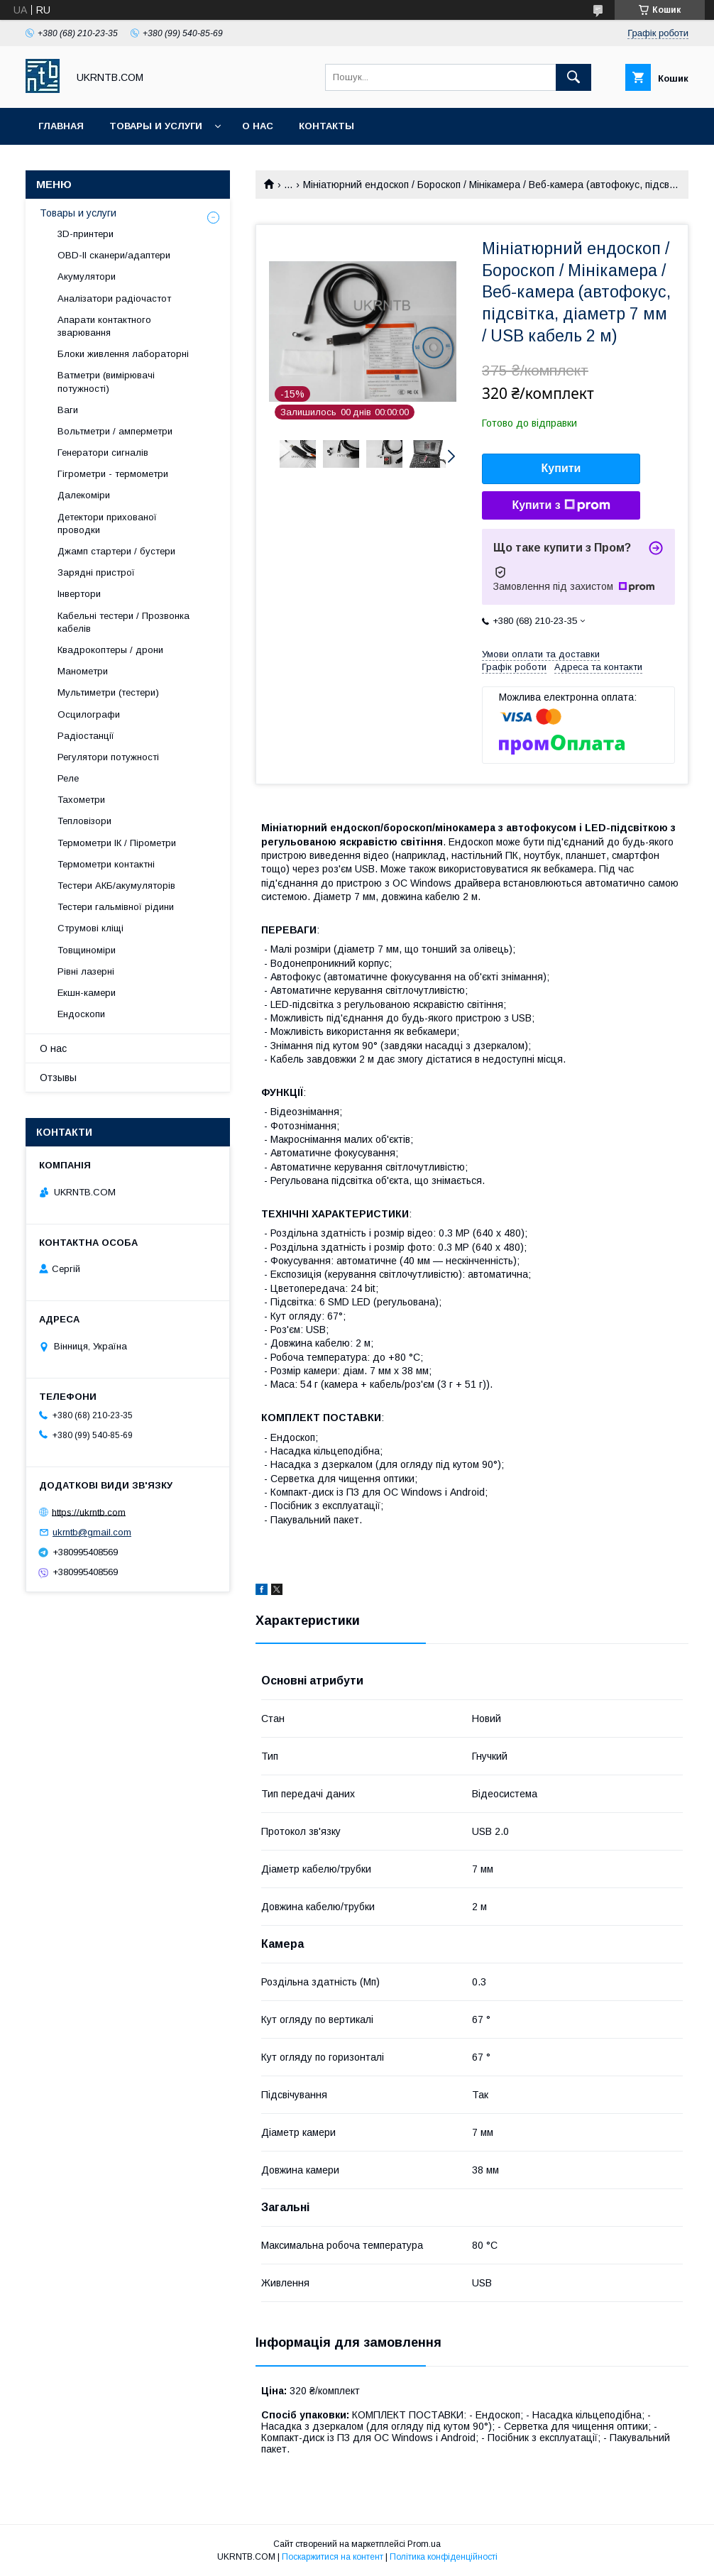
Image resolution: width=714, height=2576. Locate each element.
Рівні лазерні (85, 971)
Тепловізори (84, 821)
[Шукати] (573, 77)
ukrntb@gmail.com (92, 1532)
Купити (561, 468)
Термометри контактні (106, 864)
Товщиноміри (86, 950)
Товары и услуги (155, 126)
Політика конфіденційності (444, 2557)
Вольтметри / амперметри (114, 431)
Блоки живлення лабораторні (123, 354)
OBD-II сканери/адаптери (113, 255)
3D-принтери (85, 234)
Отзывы (58, 1077)
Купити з (561, 505)
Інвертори (79, 593)
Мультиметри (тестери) (108, 692)
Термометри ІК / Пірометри (116, 843)
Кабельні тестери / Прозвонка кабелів (123, 622)
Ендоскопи (81, 1014)
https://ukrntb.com (89, 1511)
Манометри (82, 671)
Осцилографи (88, 714)
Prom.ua (424, 2544)
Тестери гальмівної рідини (115, 906)
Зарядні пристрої (96, 572)
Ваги (67, 410)
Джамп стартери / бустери (116, 551)
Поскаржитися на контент (332, 2557)
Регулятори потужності (108, 757)
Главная (61, 126)
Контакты (326, 126)
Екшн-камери (86, 992)
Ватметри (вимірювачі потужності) (106, 381)
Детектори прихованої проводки (107, 523)
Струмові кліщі (90, 928)
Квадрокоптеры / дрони (110, 650)
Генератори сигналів (102, 452)
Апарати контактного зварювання (104, 326)
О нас (257, 126)
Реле (68, 778)
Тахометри (81, 799)
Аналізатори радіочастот (114, 298)
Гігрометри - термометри (112, 473)
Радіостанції (85, 735)
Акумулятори (86, 276)
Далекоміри (83, 495)
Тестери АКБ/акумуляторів (116, 885)
